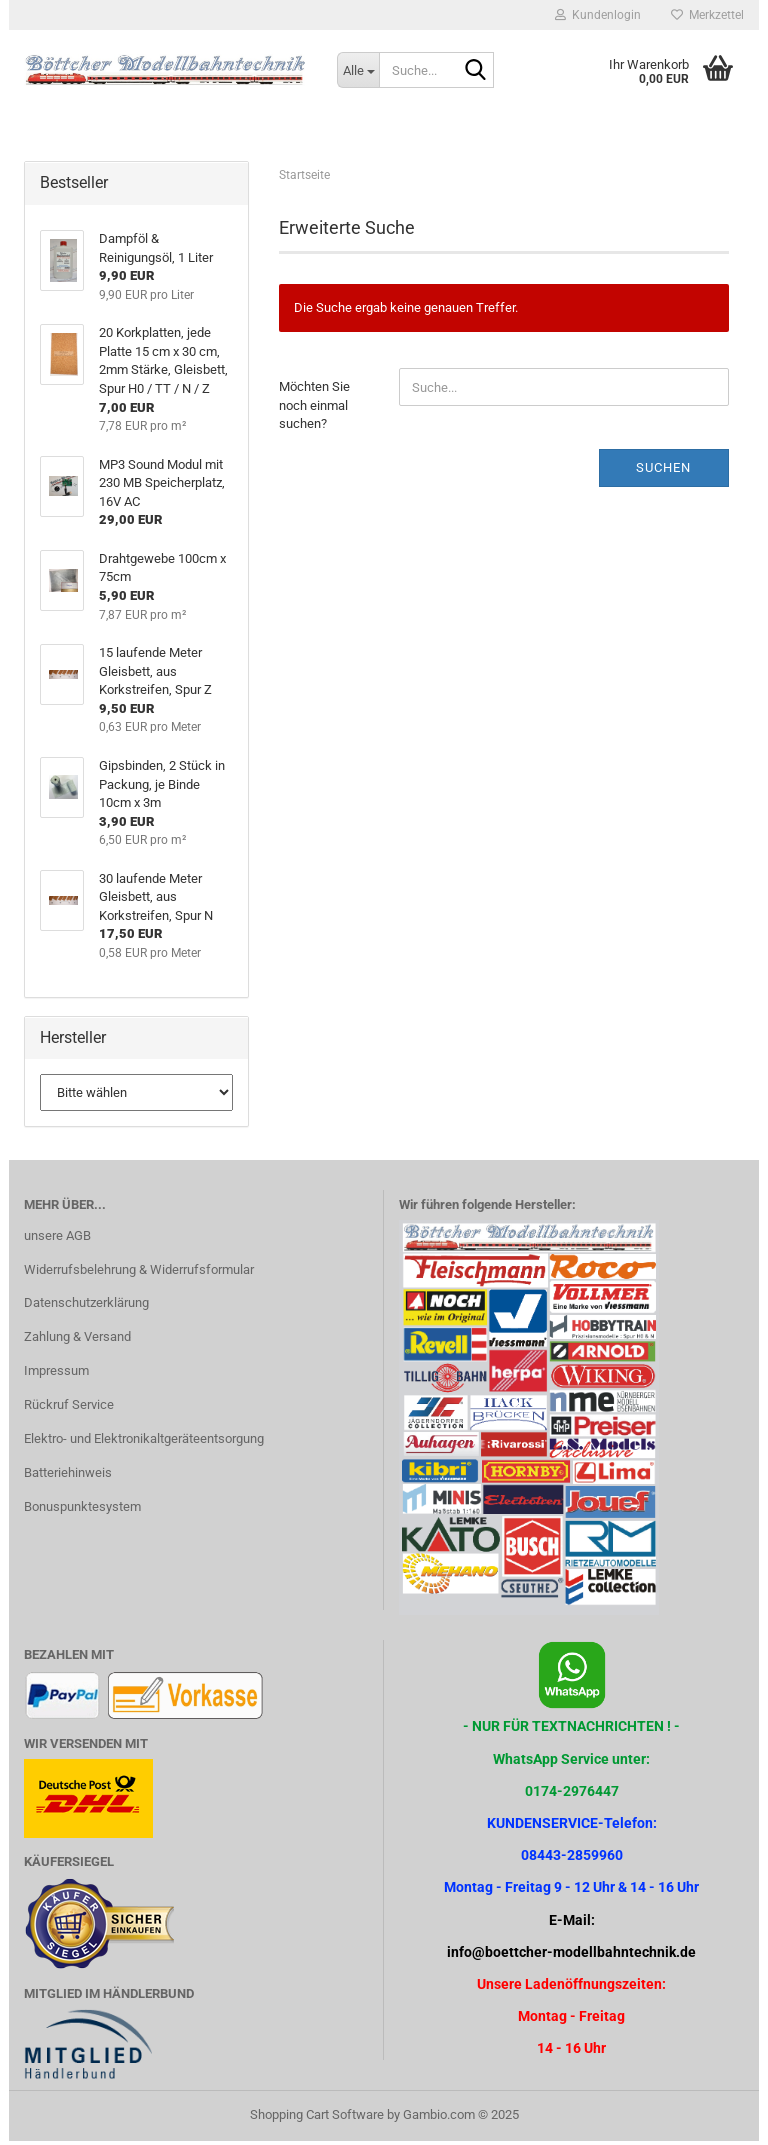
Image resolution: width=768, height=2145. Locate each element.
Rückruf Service (69, 1408)
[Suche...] (358, 70)
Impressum (56, 1374)
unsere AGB (57, 1239)
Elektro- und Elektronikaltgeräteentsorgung (144, 1442)
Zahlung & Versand (77, 1340)
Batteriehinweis (68, 1476)
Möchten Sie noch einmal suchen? (314, 409)
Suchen (663, 471)
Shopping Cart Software (317, 2118)
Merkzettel (707, 15)
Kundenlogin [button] (598, 15)
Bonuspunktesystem (82, 1510)
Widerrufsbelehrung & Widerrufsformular (139, 1272)
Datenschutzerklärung (86, 1306)
